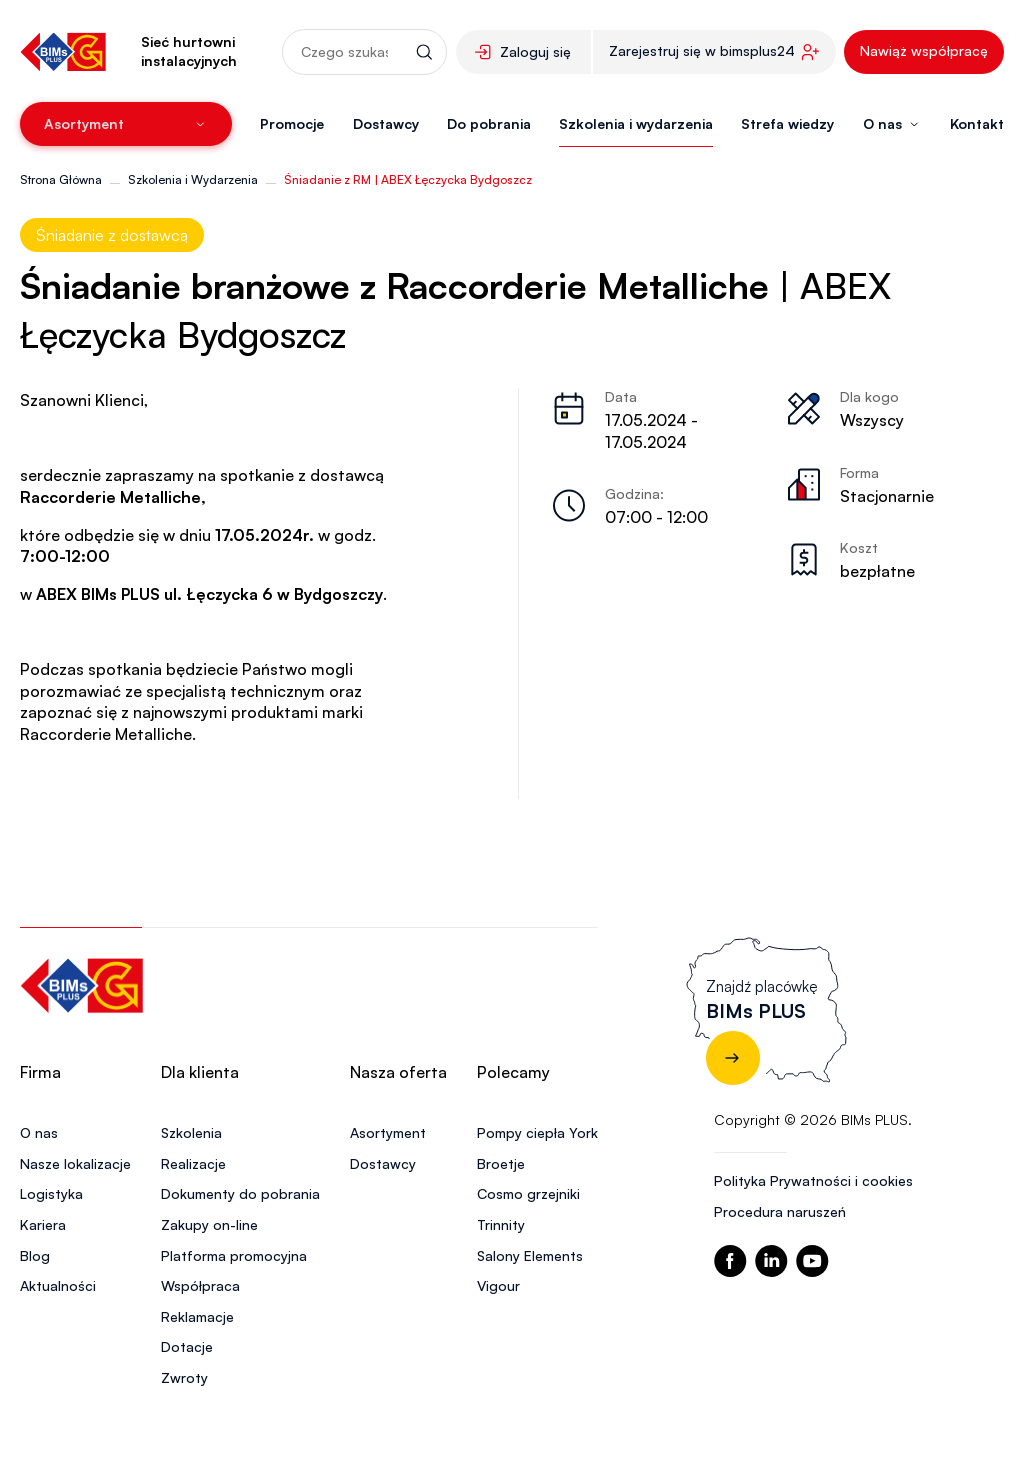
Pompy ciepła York (537, 1132)
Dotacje (187, 1346)
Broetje (501, 1163)
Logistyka (51, 1193)
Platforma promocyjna (234, 1255)
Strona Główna (61, 179)
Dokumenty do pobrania (240, 1193)
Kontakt (977, 123)
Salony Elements (530, 1255)
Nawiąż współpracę (924, 50)
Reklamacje (197, 1316)
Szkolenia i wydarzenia (636, 123)
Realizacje (193, 1163)
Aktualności (58, 1285)
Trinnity (501, 1224)
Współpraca (200, 1285)
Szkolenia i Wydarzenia (193, 179)
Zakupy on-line (209, 1224)
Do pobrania (489, 123)
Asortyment (388, 1132)
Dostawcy (386, 123)
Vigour (498, 1285)
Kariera (43, 1224)
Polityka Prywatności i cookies (813, 1180)
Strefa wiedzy (787, 123)
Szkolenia (191, 1132)
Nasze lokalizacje (75, 1163)
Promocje (292, 123)
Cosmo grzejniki (528, 1193)
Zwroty (184, 1377)
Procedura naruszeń (780, 1211)
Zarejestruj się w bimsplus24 (702, 50)
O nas (39, 1132)
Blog (35, 1255)
